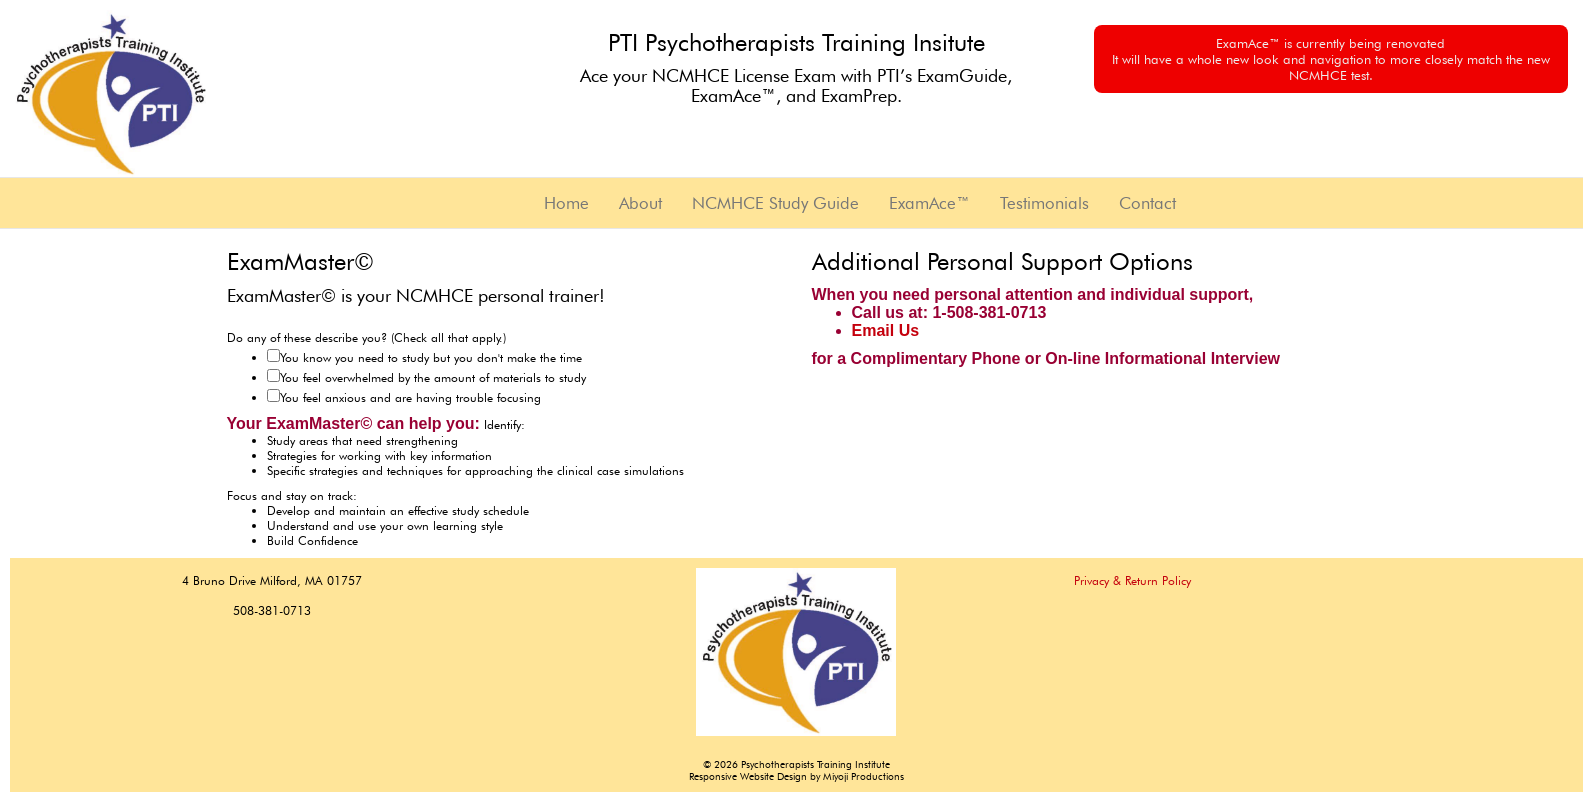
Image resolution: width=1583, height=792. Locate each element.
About (640, 203)
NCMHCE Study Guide (775, 203)
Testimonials (1044, 203)
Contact (1147, 203)
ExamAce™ (929, 203)
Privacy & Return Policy (1132, 580)
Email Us (886, 330)
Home (566, 203)
